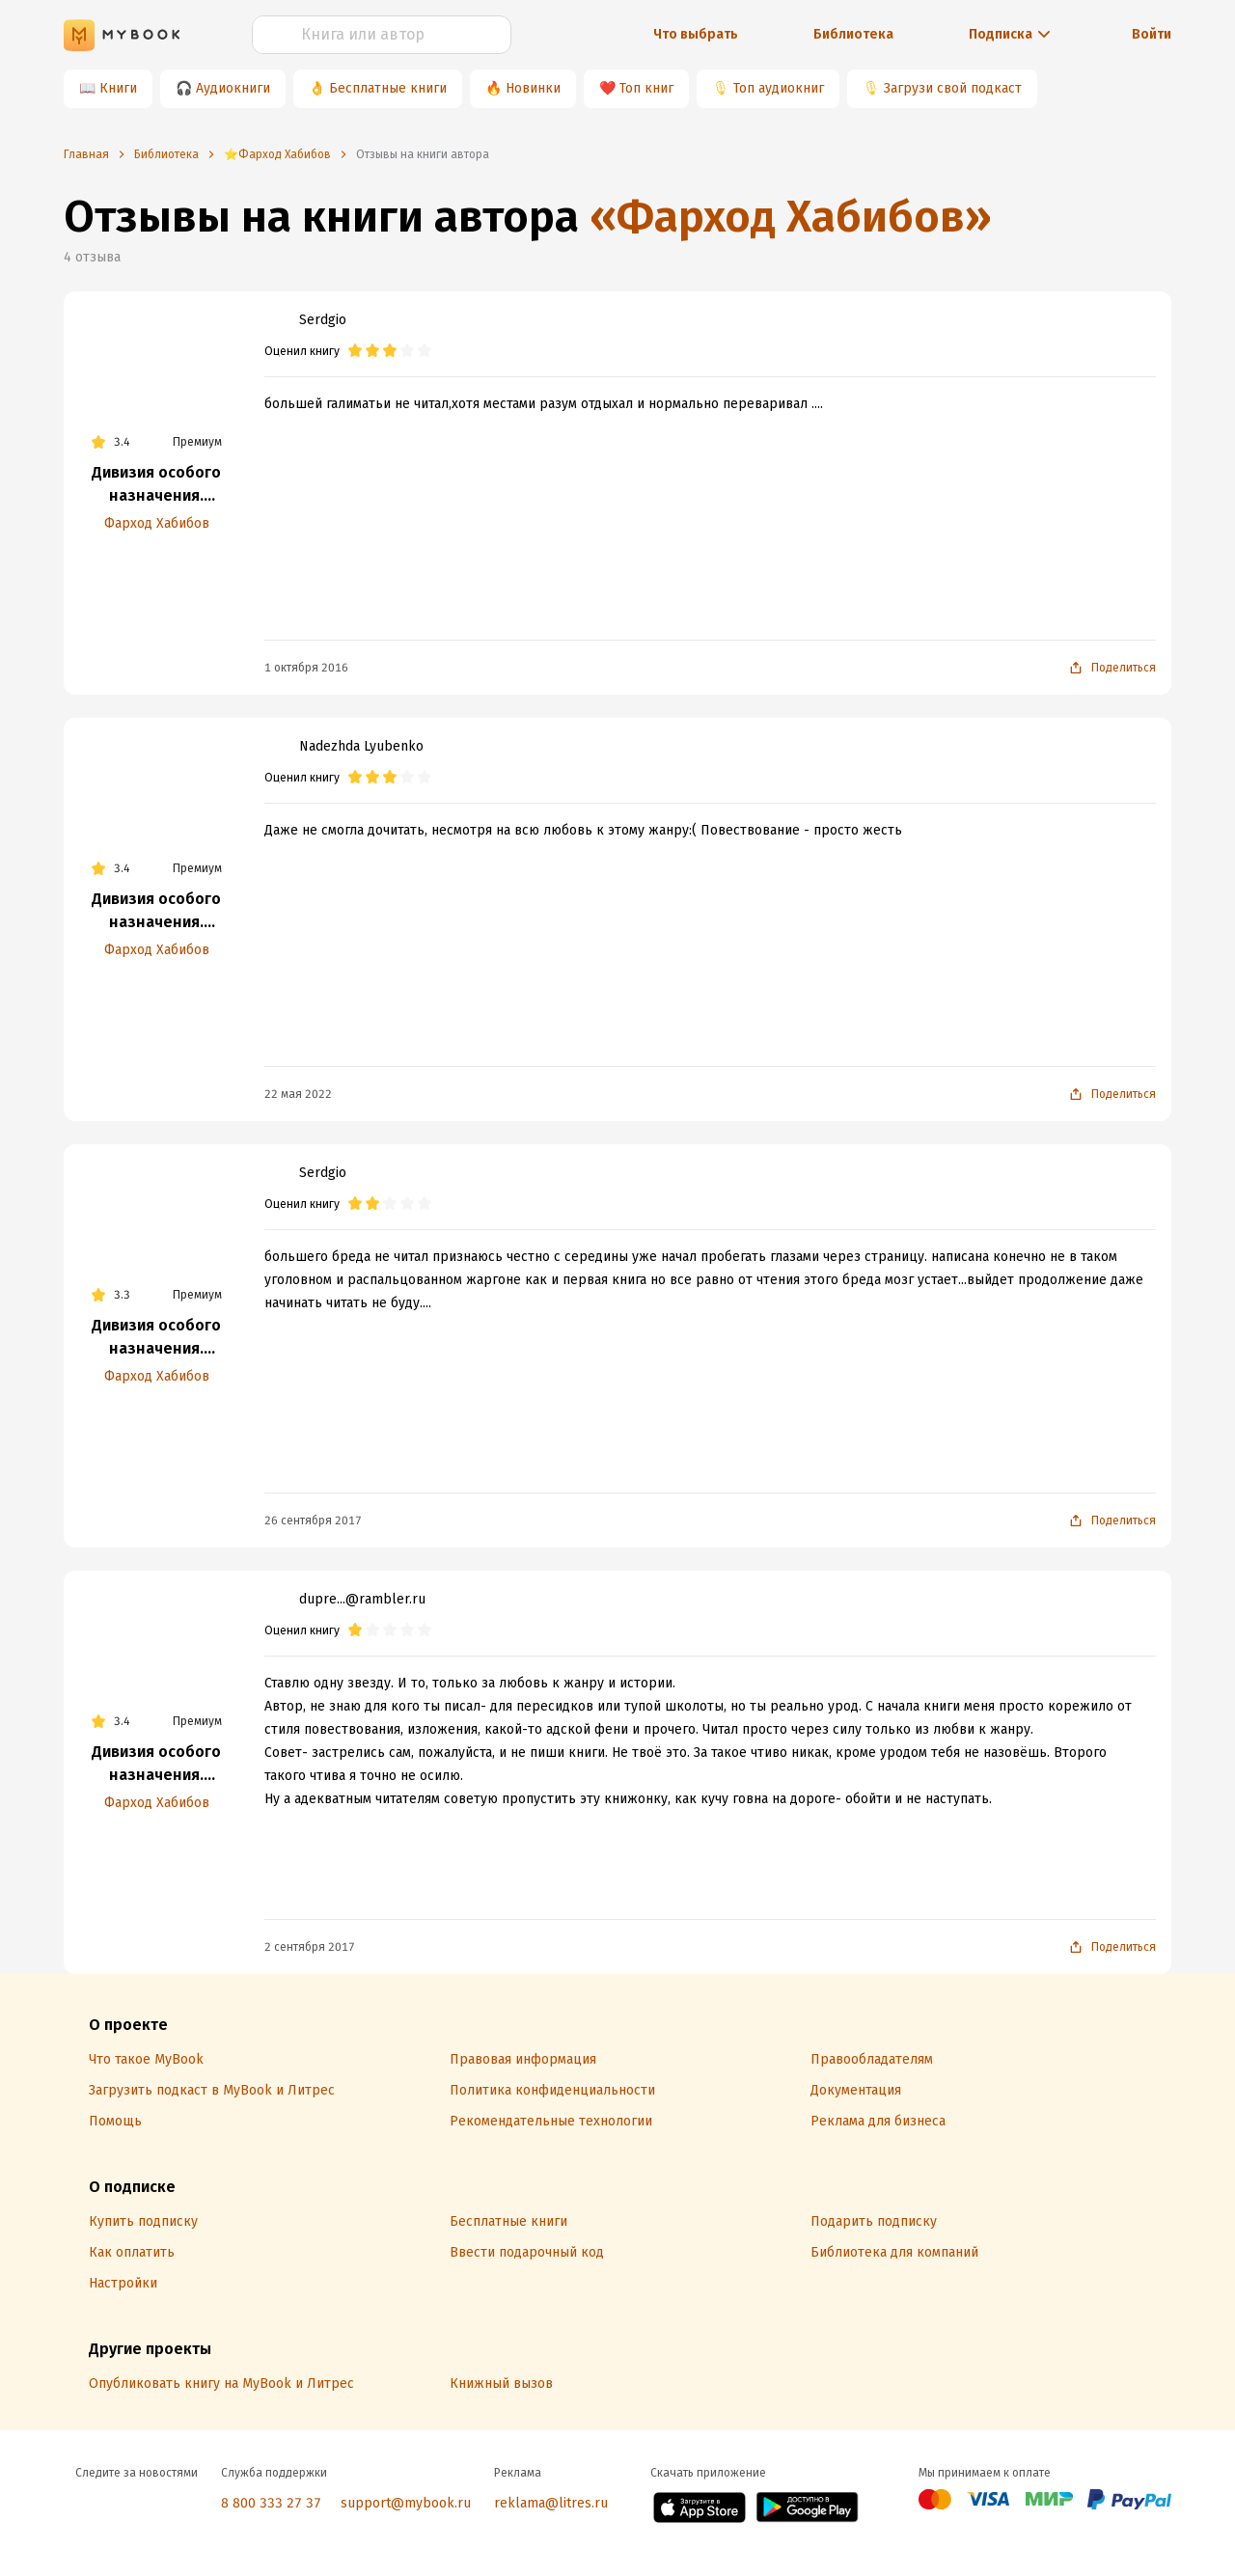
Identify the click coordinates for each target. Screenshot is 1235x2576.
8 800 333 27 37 (271, 2503)
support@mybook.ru (406, 2503)
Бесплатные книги (388, 88)
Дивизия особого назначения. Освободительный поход (156, 1338)
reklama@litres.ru (551, 2503)
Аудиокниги (233, 88)
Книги (118, 88)
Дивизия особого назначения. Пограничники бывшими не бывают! (156, 485)
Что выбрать (695, 34)
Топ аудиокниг (778, 88)
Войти (1151, 34)
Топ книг (646, 88)
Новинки (533, 88)
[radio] (355, 351)
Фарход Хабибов (156, 523)
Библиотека (853, 34)
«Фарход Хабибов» (791, 216)
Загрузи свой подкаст (953, 88)
